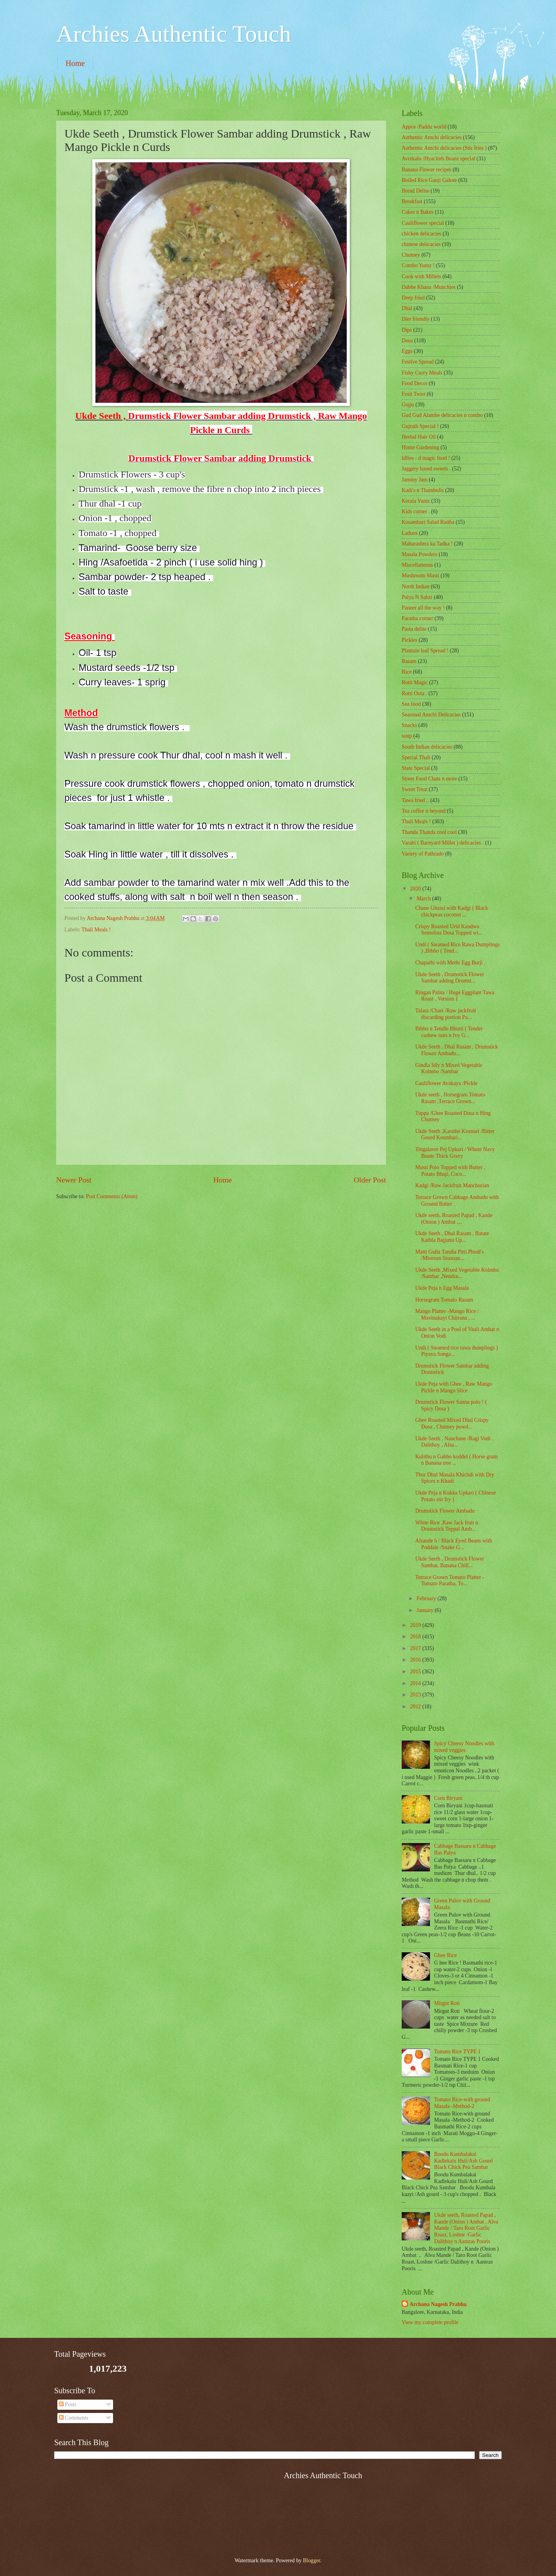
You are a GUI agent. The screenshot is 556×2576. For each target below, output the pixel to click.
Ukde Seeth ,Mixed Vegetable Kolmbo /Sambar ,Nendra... (457, 1273)
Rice (407, 672)
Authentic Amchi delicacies (431, 137)
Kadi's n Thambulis (423, 490)
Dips (407, 330)
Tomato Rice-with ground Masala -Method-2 (462, 2103)
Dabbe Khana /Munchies (428, 287)
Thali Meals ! (96, 930)
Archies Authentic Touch (173, 34)
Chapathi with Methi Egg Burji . (450, 963)
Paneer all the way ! (423, 608)
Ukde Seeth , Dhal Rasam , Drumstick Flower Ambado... (456, 1050)
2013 (416, 1695)
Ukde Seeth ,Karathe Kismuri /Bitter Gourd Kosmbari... (454, 1134)
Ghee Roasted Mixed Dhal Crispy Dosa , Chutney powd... (451, 1423)
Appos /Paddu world (424, 127)
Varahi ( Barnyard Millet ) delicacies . (443, 843)
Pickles (409, 640)
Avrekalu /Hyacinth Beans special (438, 159)
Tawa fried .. (415, 800)
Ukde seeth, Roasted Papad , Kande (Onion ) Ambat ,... (453, 1218)
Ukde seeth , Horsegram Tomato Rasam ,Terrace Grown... (450, 1098)
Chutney (411, 255)
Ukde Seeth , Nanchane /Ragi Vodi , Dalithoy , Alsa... (454, 1442)
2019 (416, 1625)
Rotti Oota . (414, 693)
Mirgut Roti (447, 2003)
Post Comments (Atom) (111, 1196)
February (427, 1598)
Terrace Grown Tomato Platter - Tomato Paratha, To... (449, 1580)
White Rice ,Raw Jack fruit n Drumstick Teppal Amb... (446, 1526)
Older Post (370, 1180)
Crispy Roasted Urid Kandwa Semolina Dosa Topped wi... (448, 930)
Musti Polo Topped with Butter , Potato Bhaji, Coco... (450, 1170)
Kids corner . (416, 511)
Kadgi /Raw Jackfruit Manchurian (452, 1185)
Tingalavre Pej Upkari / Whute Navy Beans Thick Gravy (455, 1152)
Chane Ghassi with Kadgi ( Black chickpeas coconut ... (451, 911)
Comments (73, 2418)
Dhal (407, 308)
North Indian (416, 586)
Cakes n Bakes (417, 212)
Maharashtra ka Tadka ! (427, 544)
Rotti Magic (415, 682)
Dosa (407, 340)
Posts (68, 2404)
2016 (416, 1660)
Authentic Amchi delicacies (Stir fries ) (444, 148)
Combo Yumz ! (418, 265)
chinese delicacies (421, 244)
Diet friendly (416, 319)
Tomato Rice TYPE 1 (457, 2052)
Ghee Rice (445, 1955)
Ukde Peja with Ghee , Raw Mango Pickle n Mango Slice (453, 1387)
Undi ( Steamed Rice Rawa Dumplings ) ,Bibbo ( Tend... (457, 948)
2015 (416, 1671)
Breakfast (412, 201)
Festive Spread (418, 362)
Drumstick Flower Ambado (444, 1511)
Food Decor (415, 383)
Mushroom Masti (420, 575)
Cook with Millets (421, 276)
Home (75, 63)
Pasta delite (414, 629)
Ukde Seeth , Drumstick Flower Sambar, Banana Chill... (449, 1562)
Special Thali (416, 757)
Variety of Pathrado (423, 854)
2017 (416, 1648)
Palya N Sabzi (417, 597)
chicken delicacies (421, 234)
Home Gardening (420, 447)
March (424, 899)
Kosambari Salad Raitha (428, 522)
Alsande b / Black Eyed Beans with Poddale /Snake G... (453, 1544)
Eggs (407, 351)
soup (407, 736)
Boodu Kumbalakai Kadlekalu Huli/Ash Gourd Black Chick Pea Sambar (463, 2160)
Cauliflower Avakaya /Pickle (446, 1083)
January (426, 1610)
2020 (416, 889)
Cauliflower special (423, 223)
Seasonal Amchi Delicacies (431, 715)
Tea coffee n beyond (424, 811)
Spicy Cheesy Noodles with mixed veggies (464, 1747)
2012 (416, 1706)
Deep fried (413, 298)
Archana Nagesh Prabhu (438, 2304)
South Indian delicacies (427, 747)
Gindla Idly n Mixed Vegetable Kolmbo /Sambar (448, 1068)
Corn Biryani (448, 1798)
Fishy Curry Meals (422, 373)
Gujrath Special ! (420, 426)
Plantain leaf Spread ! (425, 651)
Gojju (408, 405)
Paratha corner (417, 618)
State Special (416, 768)
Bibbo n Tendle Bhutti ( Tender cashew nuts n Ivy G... (449, 1032)
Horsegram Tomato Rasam (444, 1300)
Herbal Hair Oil (419, 437)
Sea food (411, 704)
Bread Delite (415, 191)
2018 (416, 1637)
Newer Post (73, 1180)
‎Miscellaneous (417, 565)
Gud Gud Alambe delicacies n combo (442, 415)
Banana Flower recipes (426, 170)
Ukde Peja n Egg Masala (441, 1288)
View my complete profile (430, 2322)
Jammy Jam (415, 480)
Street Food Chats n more (429, 779)
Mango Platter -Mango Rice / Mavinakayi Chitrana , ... (447, 1314)
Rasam (409, 661)
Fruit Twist (414, 394)
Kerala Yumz (416, 501)
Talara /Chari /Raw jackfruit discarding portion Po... (445, 1014)
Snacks (409, 725)
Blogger (311, 2560)
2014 (416, 1683)
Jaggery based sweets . (426, 469)
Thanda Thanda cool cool (429, 832)
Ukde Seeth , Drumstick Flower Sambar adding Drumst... (449, 977)
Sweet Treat (415, 789)
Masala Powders (419, 554)
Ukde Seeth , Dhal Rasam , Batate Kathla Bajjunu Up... (452, 1236)
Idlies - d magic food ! (426, 458)
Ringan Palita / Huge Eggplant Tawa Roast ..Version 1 (454, 996)
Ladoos (410, 533)
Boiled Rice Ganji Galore (429, 180)
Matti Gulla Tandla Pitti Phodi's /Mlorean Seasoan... (449, 1255)
